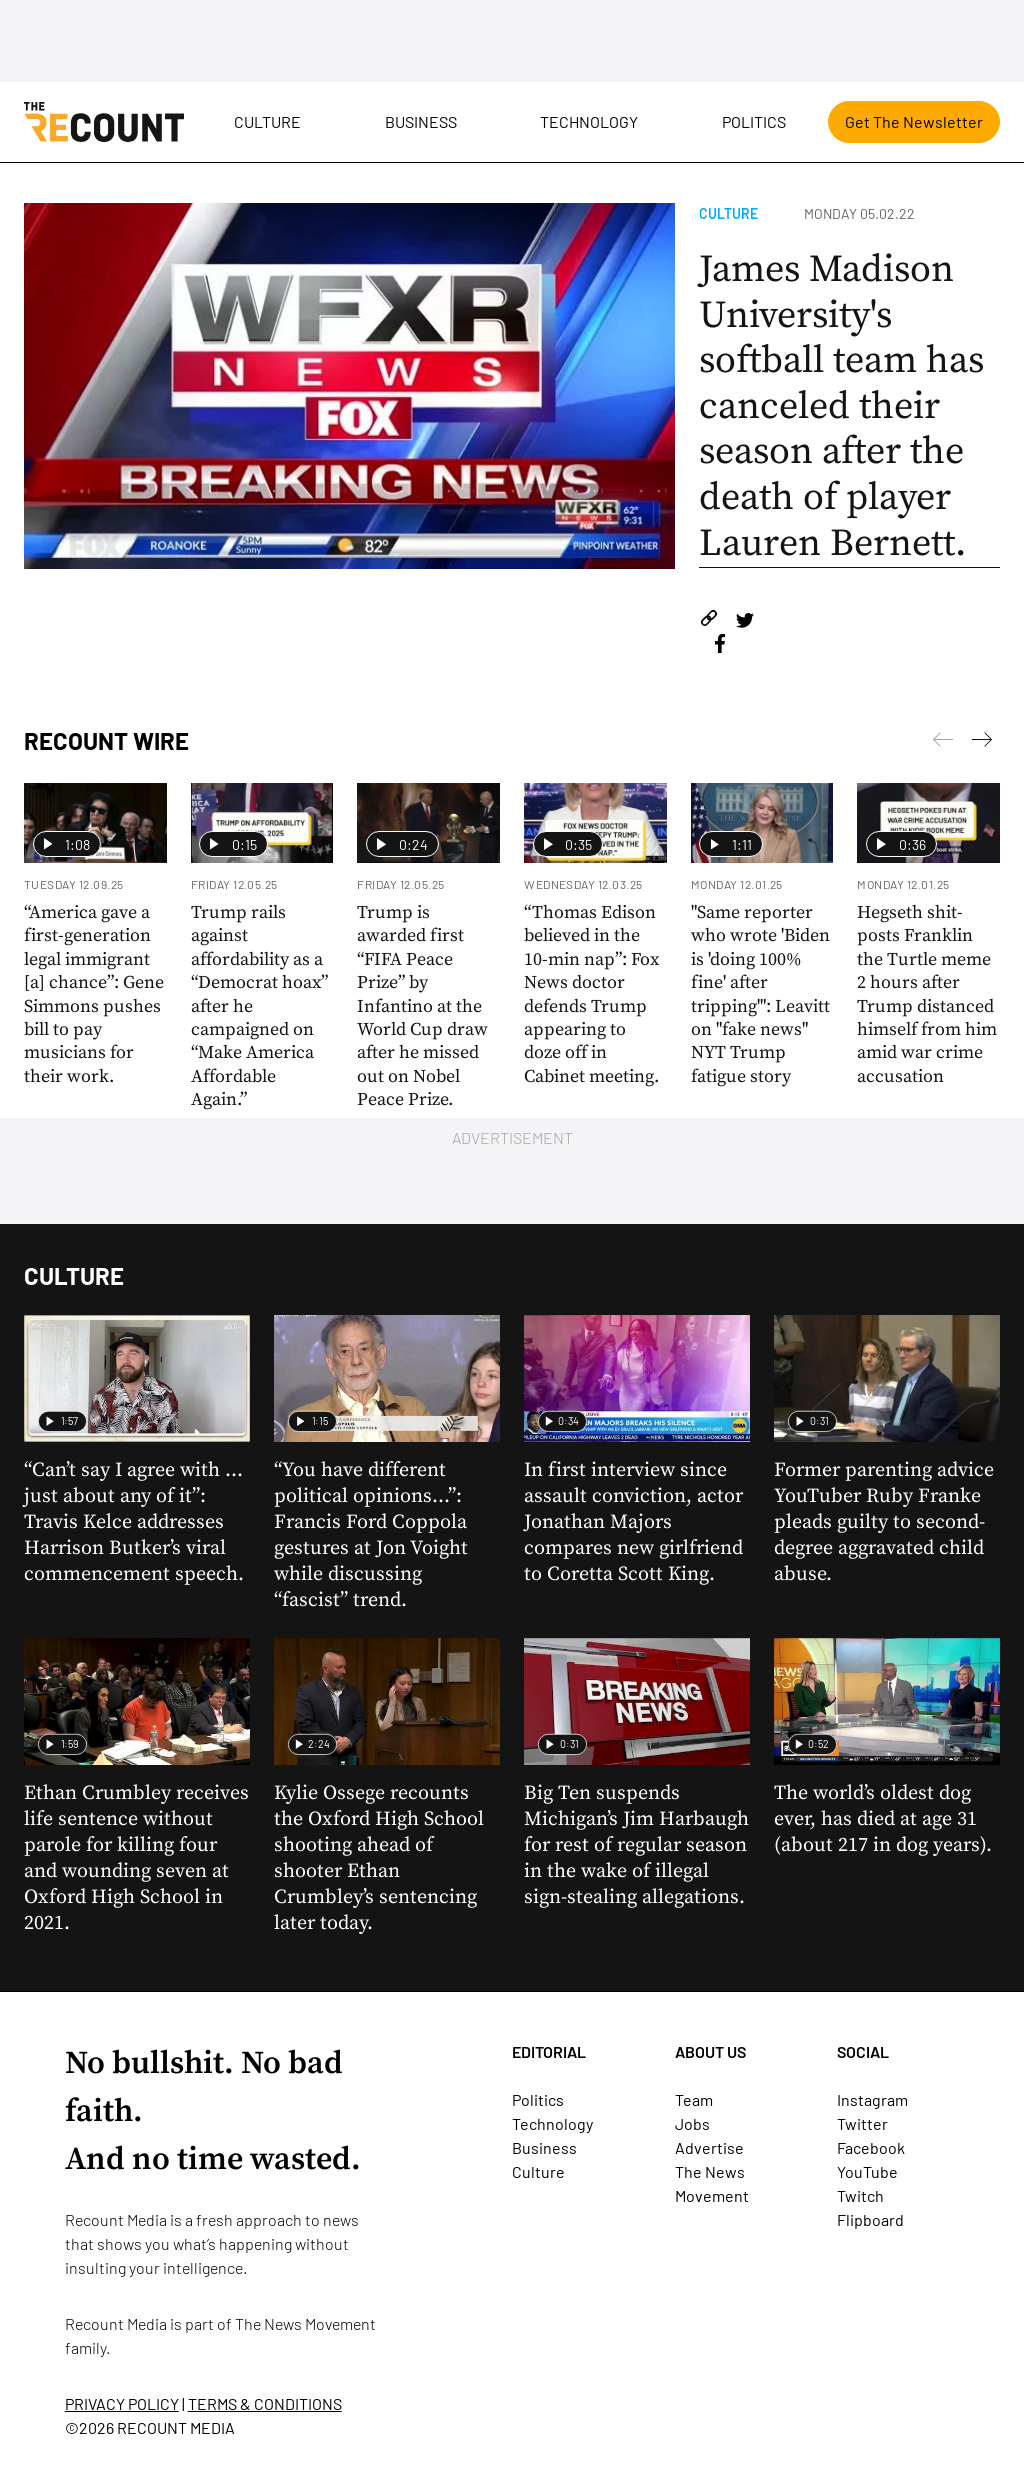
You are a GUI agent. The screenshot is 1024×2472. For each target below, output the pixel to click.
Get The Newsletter (914, 121)
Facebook (871, 2147)
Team (694, 2099)
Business (421, 121)
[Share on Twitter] (744, 621)
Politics (754, 121)
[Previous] (982, 743)
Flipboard (870, 2219)
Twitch (860, 2195)
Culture (267, 121)
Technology (589, 121)
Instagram (872, 2099)
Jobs (692, 2123)
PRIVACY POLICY (122, 2403)
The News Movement (305, 2323)
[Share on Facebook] (720, 646)
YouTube (867, 2171)
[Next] (943, 743)
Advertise (709, 2147)
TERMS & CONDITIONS (265, 2403)
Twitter (862, 2123)
